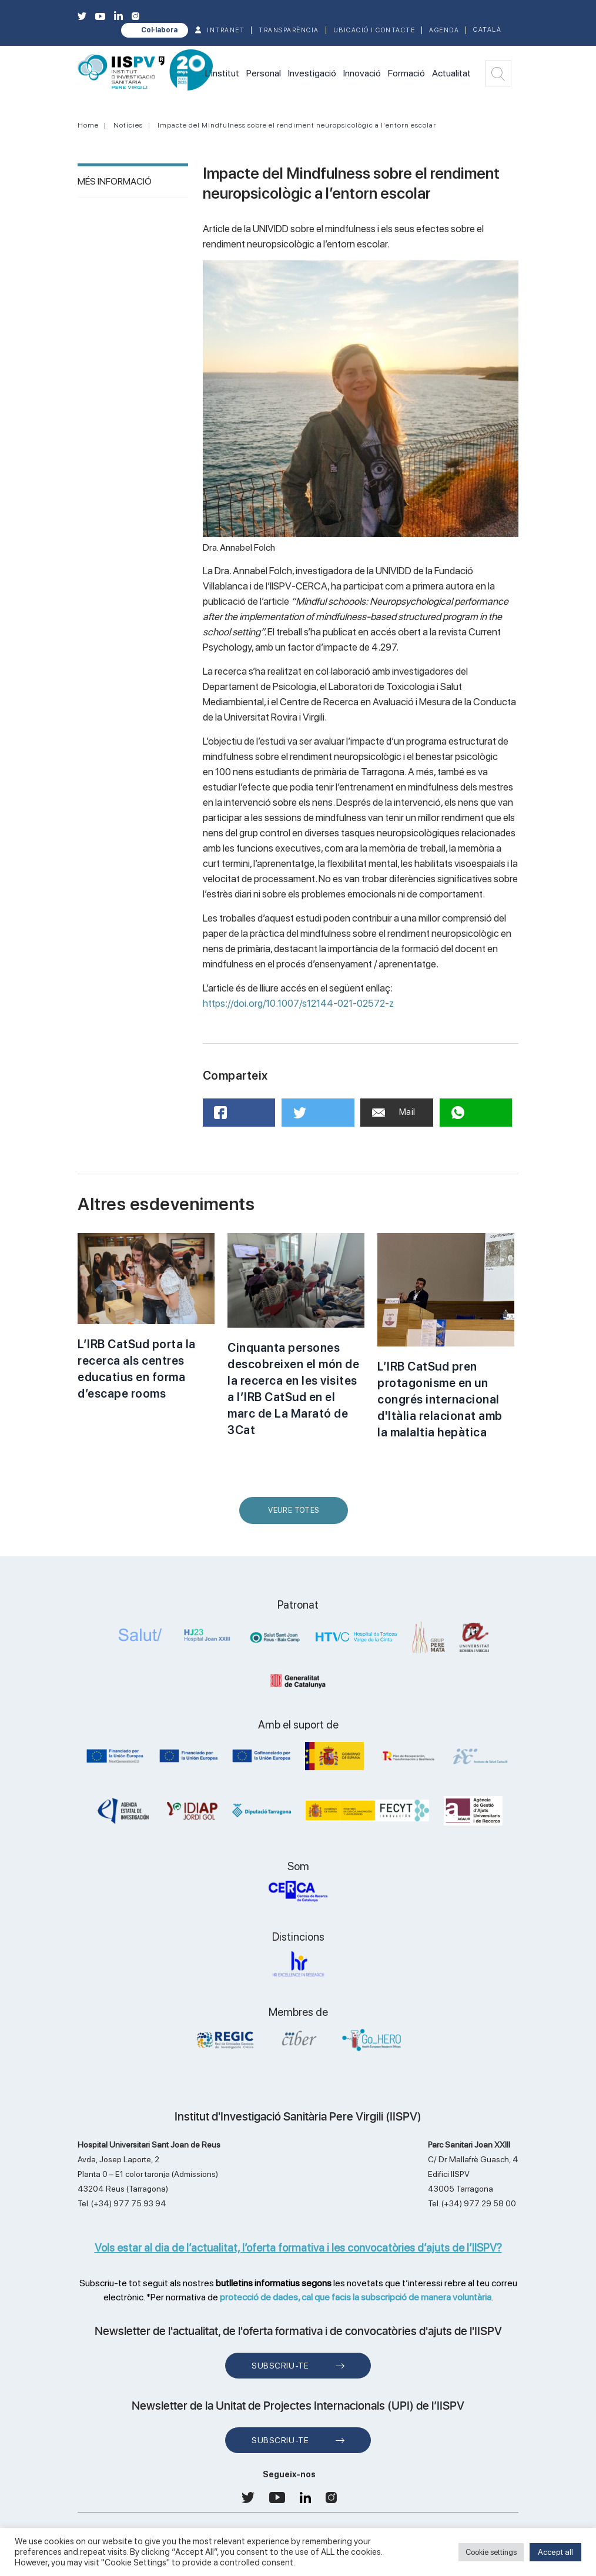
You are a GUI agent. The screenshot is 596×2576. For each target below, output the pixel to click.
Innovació (362, 73)
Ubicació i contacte (374, 30)
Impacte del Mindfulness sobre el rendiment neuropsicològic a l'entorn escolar (297, 125)
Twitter (308, 1117)
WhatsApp (473, 1116)
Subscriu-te (280, 2365)
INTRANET (226, 30)
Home (88, 125)
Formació (406, 73)
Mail (394, 1112)
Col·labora (159, 30)
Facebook (235, 1116)
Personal (263, 73)
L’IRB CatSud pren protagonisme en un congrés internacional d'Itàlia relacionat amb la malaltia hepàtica (440, 1399)
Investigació (312, 73)
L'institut (222, 73)
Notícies (128, 125)
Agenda (444, 30)
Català (487, 30)
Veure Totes (296, 1515)
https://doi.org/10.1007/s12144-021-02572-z (298, 1003)
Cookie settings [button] (491, 2552)
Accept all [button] (555, 2552)
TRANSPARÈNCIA (289, 30)
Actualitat (451, 73)
